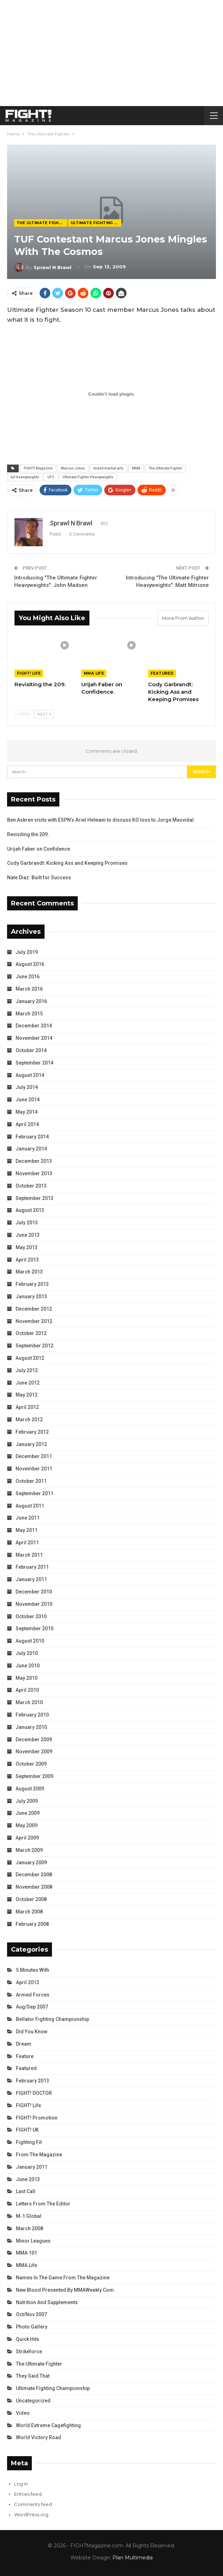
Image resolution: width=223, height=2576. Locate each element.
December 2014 (34, 1025)
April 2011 (27, 1542)
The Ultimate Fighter (42, 223)
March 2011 (29, 1555)
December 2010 (34, 1592)
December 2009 (34, 1739)
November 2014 (34, 1038)
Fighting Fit (29, 2142)
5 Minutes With (32, 1970)
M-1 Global (28, 2216)
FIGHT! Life (29, 673)
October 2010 (31, 1616)
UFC (50, 477)
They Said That (32, 2376)
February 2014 (32, 1137)
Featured (162, 673)
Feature (25, 2056)
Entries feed (28, 2494)
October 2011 (31, 1481)
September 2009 (34, 1776)
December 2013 (34, 1161)
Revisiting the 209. (28, 834)
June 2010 (28, 1665)
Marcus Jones (73, 468)
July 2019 (27, 952)
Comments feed (33, 2504)
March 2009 (29, 1850)
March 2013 (29, 1272)
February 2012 (32, 1432)
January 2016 (31, 1001)
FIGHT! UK (27, 2130)
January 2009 (31, 1862)
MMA (136, 468)
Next (44, 714)
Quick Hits (27, 2339)
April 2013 (27, 1260)
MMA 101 (26, 2253)
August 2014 (30, 1075)
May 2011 (26, 1530)
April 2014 (27, 1124)
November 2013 (34, 1173)
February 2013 (32, 1284)
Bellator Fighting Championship (52, 2019)
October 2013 (31, 1186)
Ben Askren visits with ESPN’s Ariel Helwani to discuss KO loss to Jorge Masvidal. (101, 820)
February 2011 (32, 1567)
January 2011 (31, 1579)
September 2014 (34, 1063)
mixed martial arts (108, 468)
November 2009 (34, 1751)
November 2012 (34, 1321)
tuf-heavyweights (25, 477)
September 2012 (34, 1345)
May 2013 (26, 1247)
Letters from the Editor (43, 2204)
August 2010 (30, 1641)
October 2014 (31, 1050)
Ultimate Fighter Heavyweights (88, 477)
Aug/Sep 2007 (32, 2007)
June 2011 (28, 1518)
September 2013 (34, 1198)
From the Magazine (39, 2154)
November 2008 (34, 1887)
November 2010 (34, 1604)
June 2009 (28, 1813)
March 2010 (29, 1702)
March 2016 (29, 989)
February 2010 (32, 1715)
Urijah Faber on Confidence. (39, 849)
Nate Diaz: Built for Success (39, 877)
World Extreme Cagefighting (48, 2425)
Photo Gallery (31, 2327)
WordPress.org (31, 2514)
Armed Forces (32, 1995)
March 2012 (29, 1419)
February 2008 (32, 1924)
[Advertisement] (111, 53)
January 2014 (31, 1149)
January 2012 (31, 1444)
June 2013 (28, 1235)
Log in (21, 2484)
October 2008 (31, 1899)
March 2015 (29, 1013)
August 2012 (30, 1358)
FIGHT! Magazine (38, 468)
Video (23, 2413)
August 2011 (30, 1506)
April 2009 (27, 1838)
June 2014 (28, 1099)
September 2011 (34, 1493)
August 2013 (30, 1210)
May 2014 (26, 1112)
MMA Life (94, 673)
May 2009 (26, 1825)
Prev (24, 714)
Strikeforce (29, 2351)
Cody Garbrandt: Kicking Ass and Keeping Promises (67, 863)
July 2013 (27, 1222)
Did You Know (31, 2031)
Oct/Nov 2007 (31, 2314)
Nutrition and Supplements (47, 2302)
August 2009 (30, 1788)
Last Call (25, 2191)
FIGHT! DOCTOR (34, 2093)
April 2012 (27, 1407)
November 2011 (34, 1468)
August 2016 (30, 964)
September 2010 (34, 1628)
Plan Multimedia (132, 2557)
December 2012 (34, 1309)
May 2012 (26, 1395)
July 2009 (27, 1801)
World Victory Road (38, 2437)
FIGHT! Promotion (37, 2118)
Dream (23, 2044)
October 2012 (31, 1333)
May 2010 (26, 1678)
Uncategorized (33, 2400)
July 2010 (27, 1653)
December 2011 (34, 1456)
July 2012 (27, 1370)
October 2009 (31, 1764)
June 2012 (28, 1383)
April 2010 (27, 1690)
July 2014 (27, 1087)
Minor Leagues (33, 2241)
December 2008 (34, 1874)
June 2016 (28, 976)
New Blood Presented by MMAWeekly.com (65, 2290)
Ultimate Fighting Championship (96, 223)
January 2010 (31, 1727)
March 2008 (29, 1911)
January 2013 (31, 1296)
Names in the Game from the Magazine (63, 2277)
